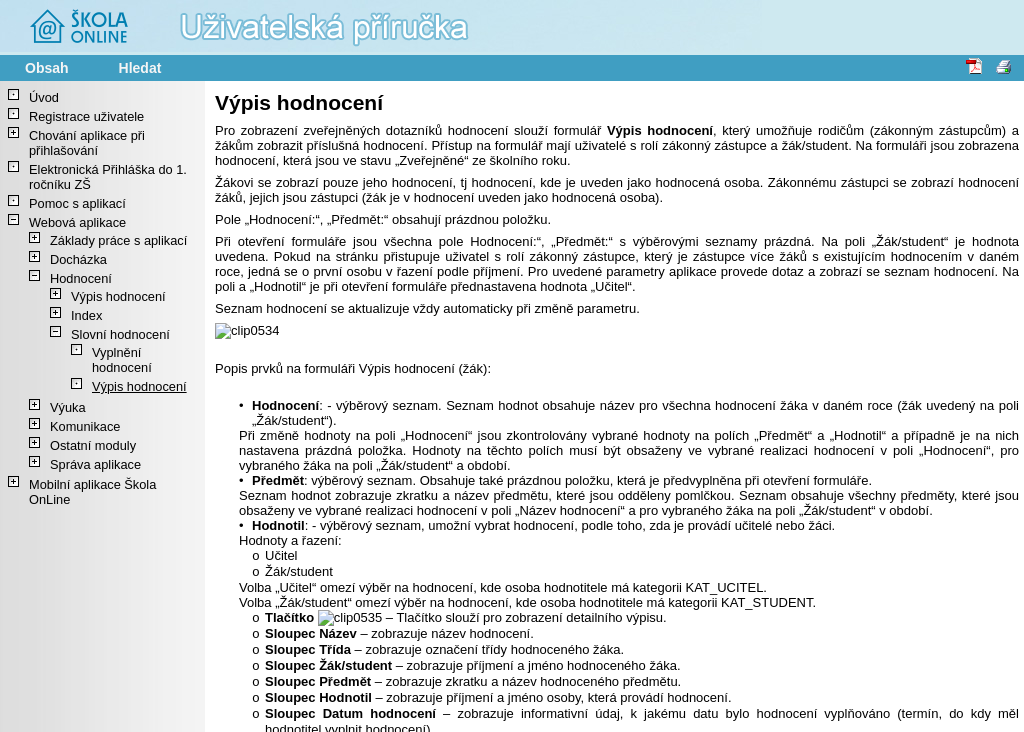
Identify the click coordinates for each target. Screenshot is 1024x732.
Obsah (47, 68)
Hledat (140, 68)
